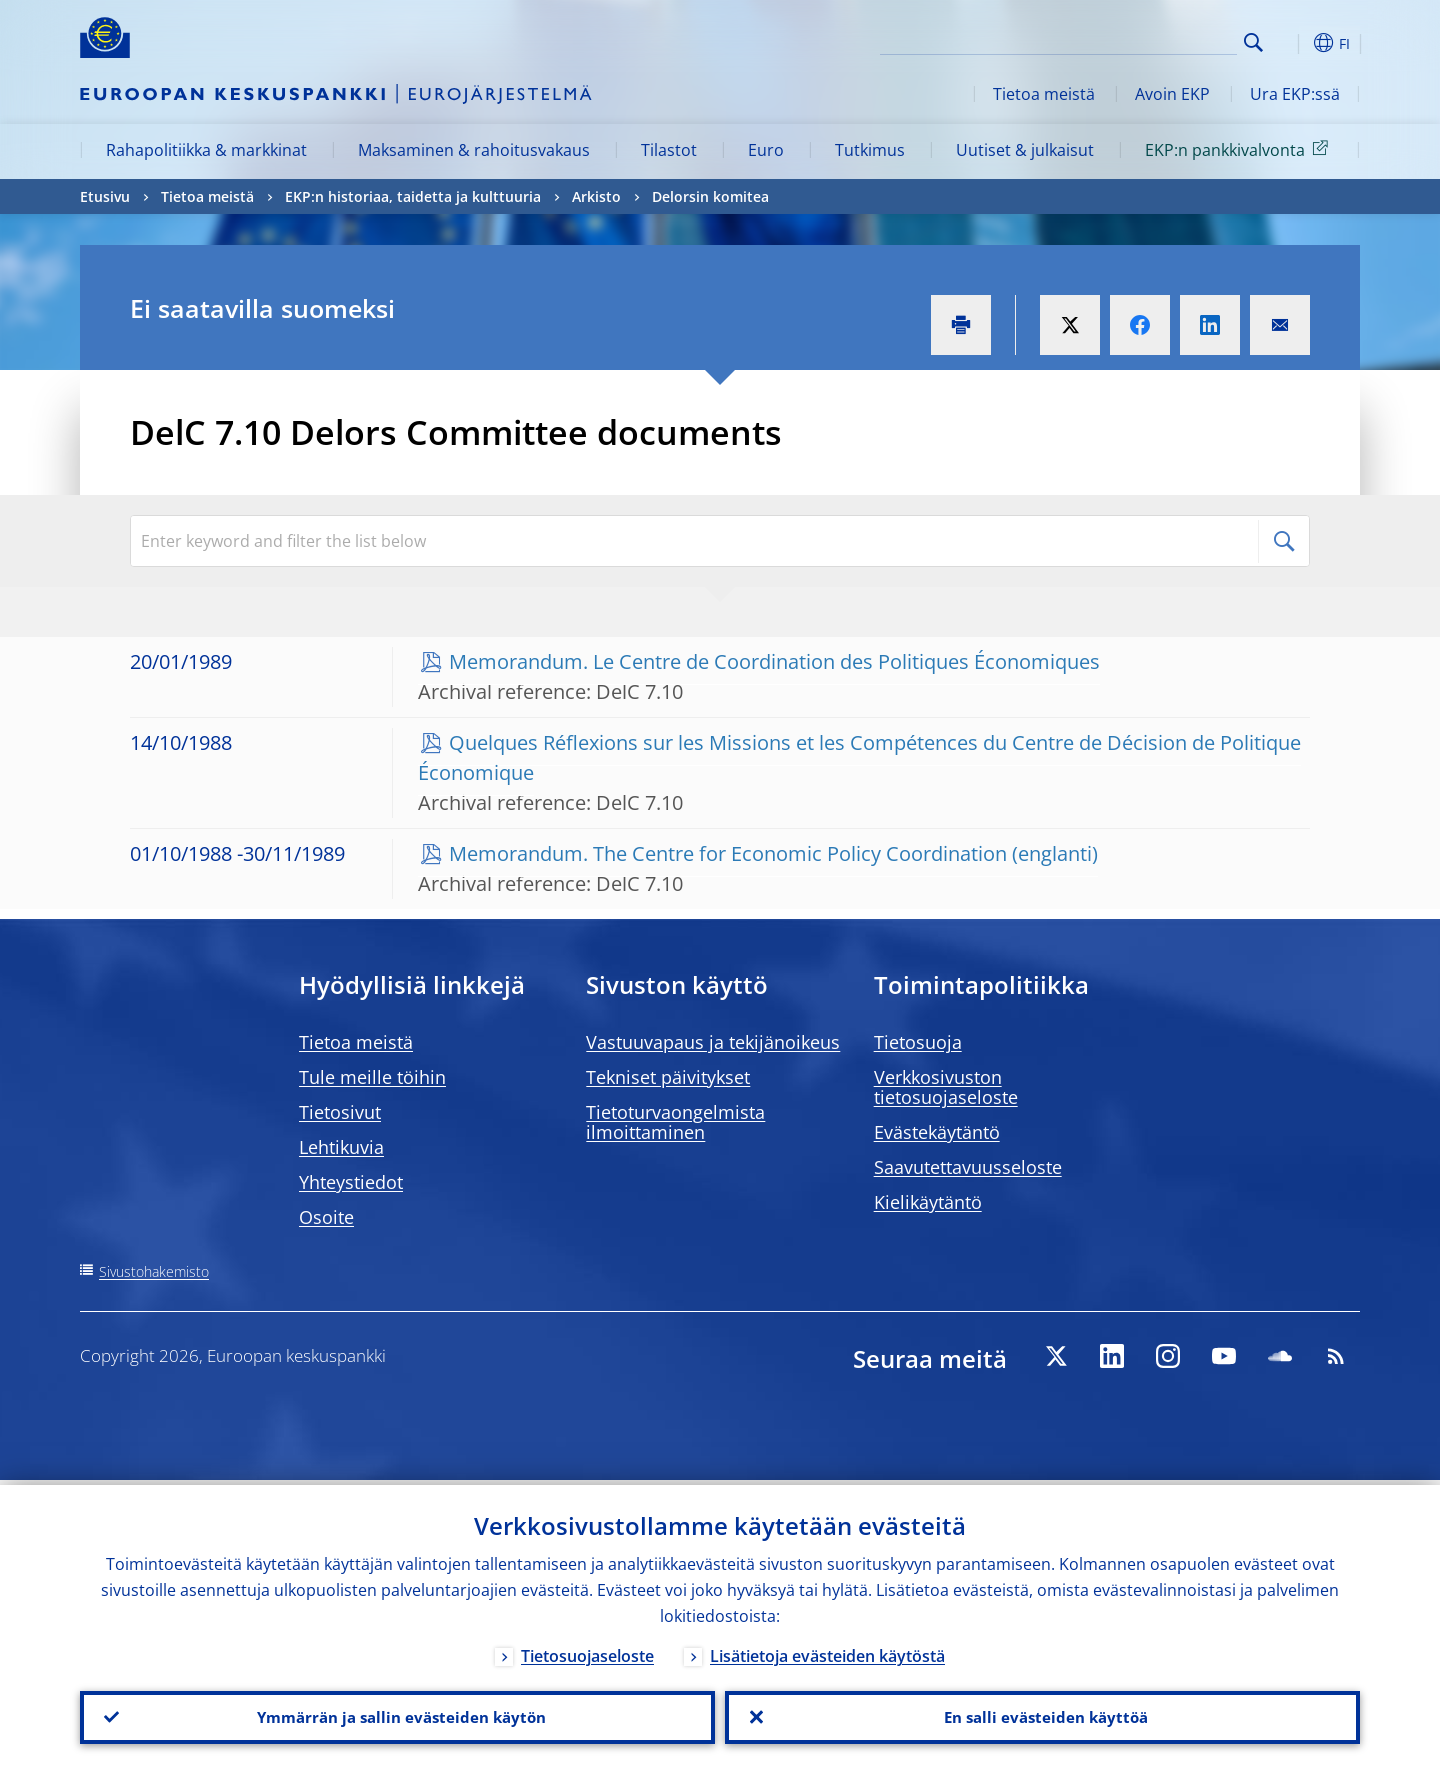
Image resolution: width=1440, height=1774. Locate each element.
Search (1253, 42)
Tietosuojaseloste (587, 1651)
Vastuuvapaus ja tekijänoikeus (713, 1042)
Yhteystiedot (351, 1182)
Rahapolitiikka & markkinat (206, 150)
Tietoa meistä (1044, 94)
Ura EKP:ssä (1295, 94)
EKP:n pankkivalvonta (1240, 149)
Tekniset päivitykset (668, 1077)
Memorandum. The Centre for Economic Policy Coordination (728, 853)
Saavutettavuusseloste (968, 1167)
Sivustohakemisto (154, 1271)
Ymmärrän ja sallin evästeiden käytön (398, 1715)
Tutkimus (870, 150)
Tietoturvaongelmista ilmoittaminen (675, 1122)
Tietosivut (340, 1112)
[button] (1290, 43)
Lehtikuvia (341, 1147)
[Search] (1137, 40)
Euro (766, 150)
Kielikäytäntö (928, 1202)
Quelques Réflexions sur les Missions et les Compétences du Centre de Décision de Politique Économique (859, 757)
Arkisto (596, 196)
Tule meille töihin (372, 1077)
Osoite (326, 1217)
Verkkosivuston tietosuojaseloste (946, 1087)
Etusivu (105, 196)
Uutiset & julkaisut (1025, 150)
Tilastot (669, 150)
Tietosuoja (918, 1042)
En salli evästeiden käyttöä (1042, 1715)
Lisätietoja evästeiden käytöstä (827, 1651)
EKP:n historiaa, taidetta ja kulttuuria (413, 196)
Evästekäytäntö (937, 1132)
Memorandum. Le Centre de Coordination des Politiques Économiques (774, 661)
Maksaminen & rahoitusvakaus (474, 150)
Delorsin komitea (710, 196)
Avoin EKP (1172, 94)
